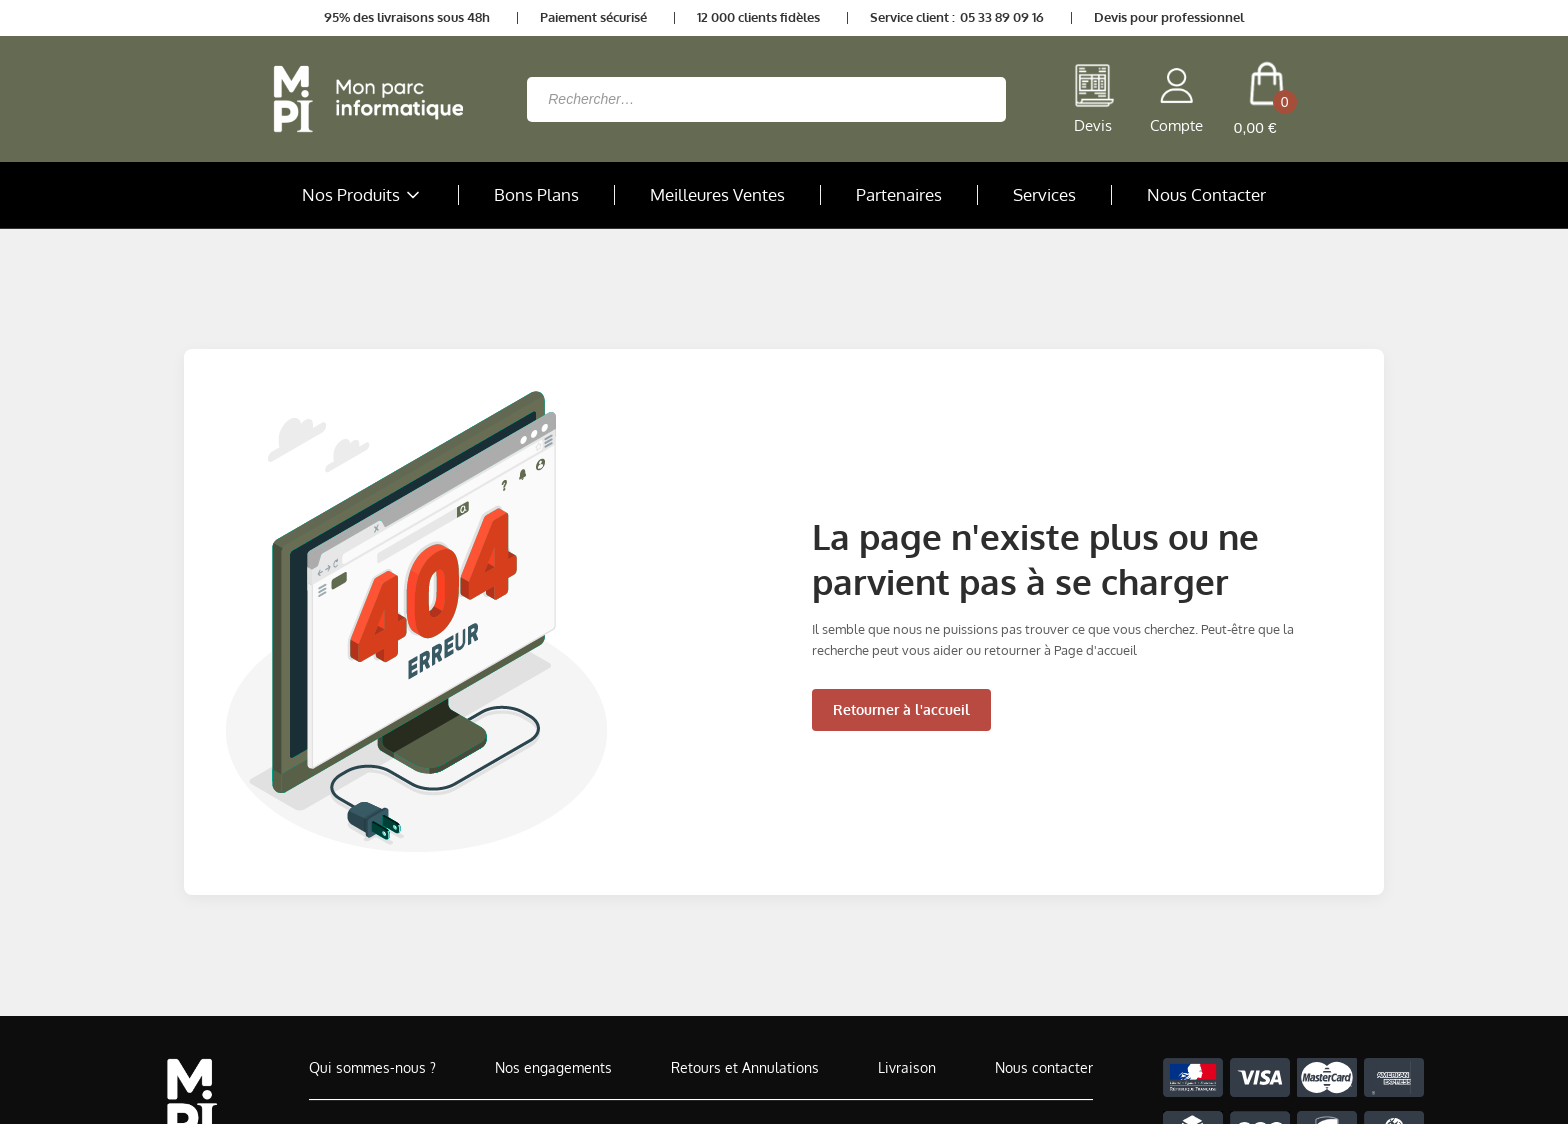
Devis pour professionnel (1169, 17)
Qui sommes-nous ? (372, 1067)
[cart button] (1266, 99)
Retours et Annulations (745, 1067)
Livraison (907, 1067)
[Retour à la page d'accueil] (363, 99)
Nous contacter (1044, 1067)
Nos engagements (553, 1067)
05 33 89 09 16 (1002, 17)
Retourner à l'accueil (901, 709)
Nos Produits (363, 195)
